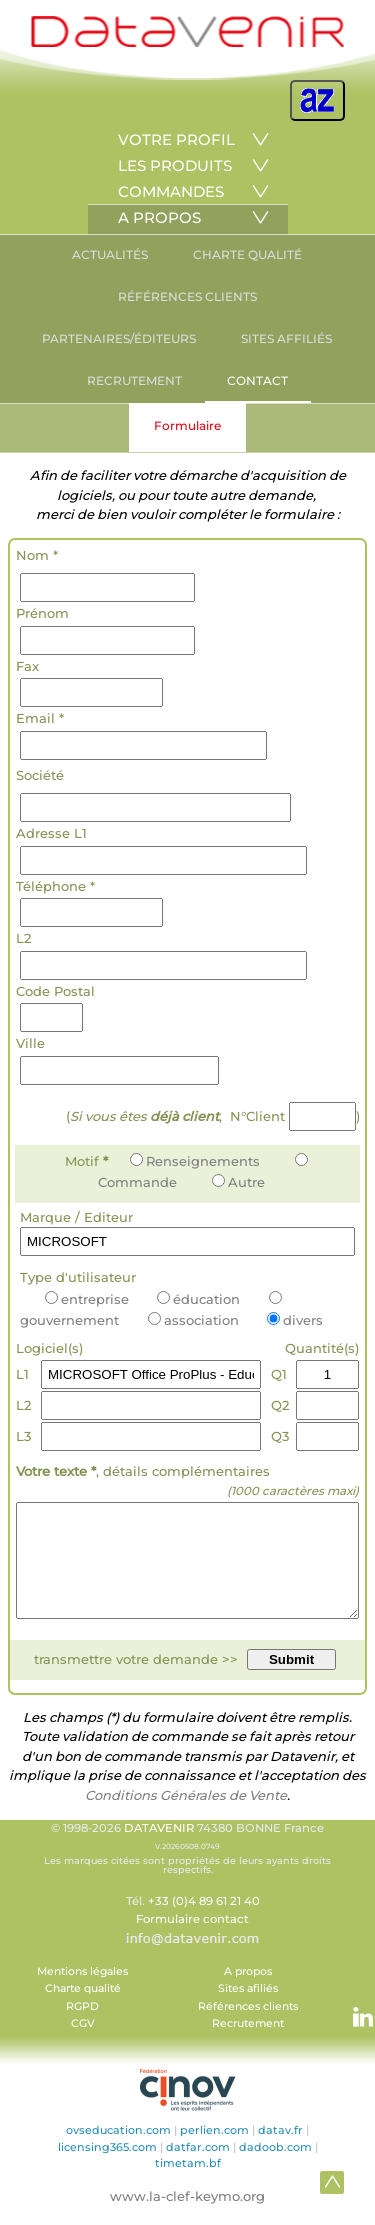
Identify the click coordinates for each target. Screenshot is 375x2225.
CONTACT (257, 380)
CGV (83, 2044)
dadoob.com (275, 2168)
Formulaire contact (192, 1940)
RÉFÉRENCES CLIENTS (187, 296)
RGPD (82, 2027)
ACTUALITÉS (110, 254)
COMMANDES (171, 191)
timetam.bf (188, 2184)
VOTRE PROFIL (176, 139)
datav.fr (280, 2151)
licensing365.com (107, 2168)
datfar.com (198, 2168)
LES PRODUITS (175, 165)
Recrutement (248, 2044)
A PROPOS (159, 217)
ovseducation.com (118, 2151)
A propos (248, 1992)
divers (295, 1320)
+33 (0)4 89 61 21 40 (204, 1922)
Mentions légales (82, 1992)
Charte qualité (83, 2009)
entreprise (87, 1299)
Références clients (248, 2027)
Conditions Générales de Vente (186, 1816)
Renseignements (195, 1161)
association (193, 1320)
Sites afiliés (248, 2009)
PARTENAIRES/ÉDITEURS (119, 338)
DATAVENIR (159, 1849)
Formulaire (187, 425)
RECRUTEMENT (134, 380)
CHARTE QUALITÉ (247, 254)
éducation (198, 1299)
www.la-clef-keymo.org (187, 2217)
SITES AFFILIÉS (286, 338)
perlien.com (214, 2151)
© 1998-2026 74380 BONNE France (188, 1869)
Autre (238, 1182)
